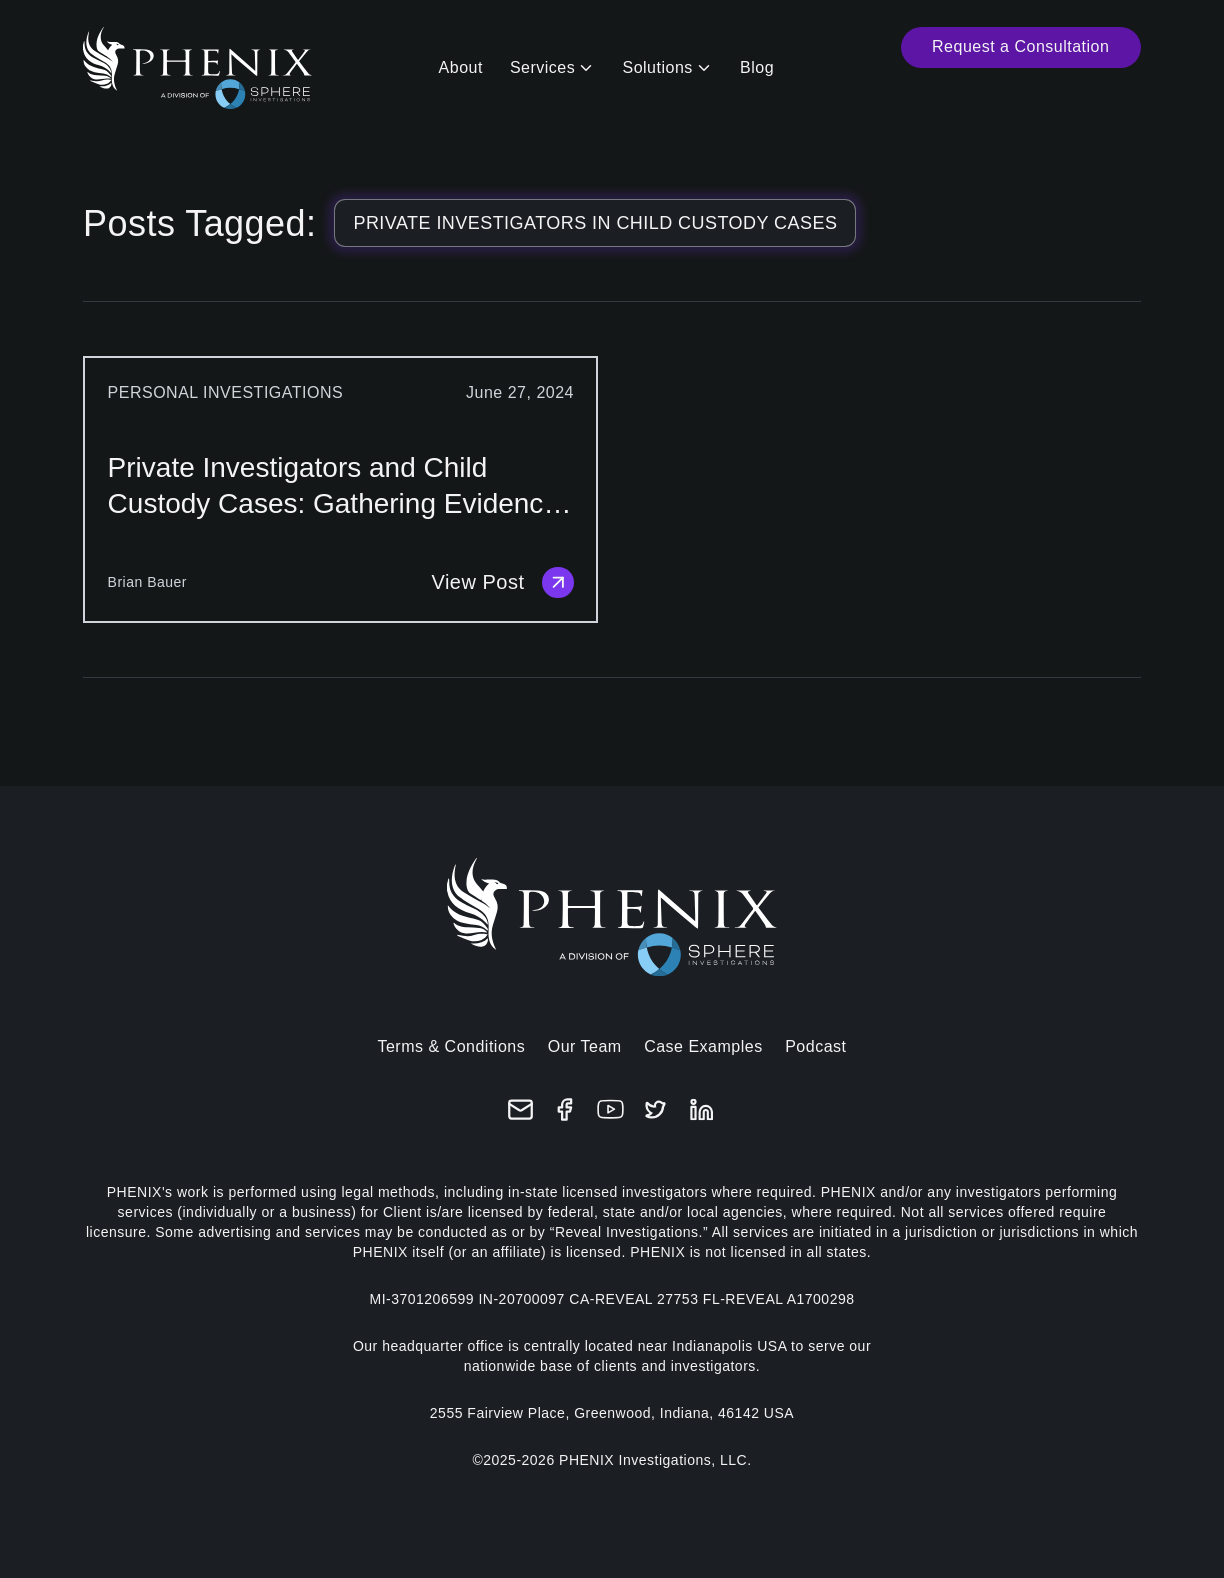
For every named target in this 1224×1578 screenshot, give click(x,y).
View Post (502, 583)
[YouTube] (610, 1109)
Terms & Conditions (451, 1046)
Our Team (585, 1046)
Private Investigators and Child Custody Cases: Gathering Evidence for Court (333, 487)
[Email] (520, 1109)
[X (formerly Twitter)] (655, 1109)
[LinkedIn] (702, 1109)
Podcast (815, 1046)
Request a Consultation (1020, 46)
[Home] (197, 68)
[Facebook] (565, 1109)
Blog (757, 67)
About (461, 67)
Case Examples (703, 1046)
